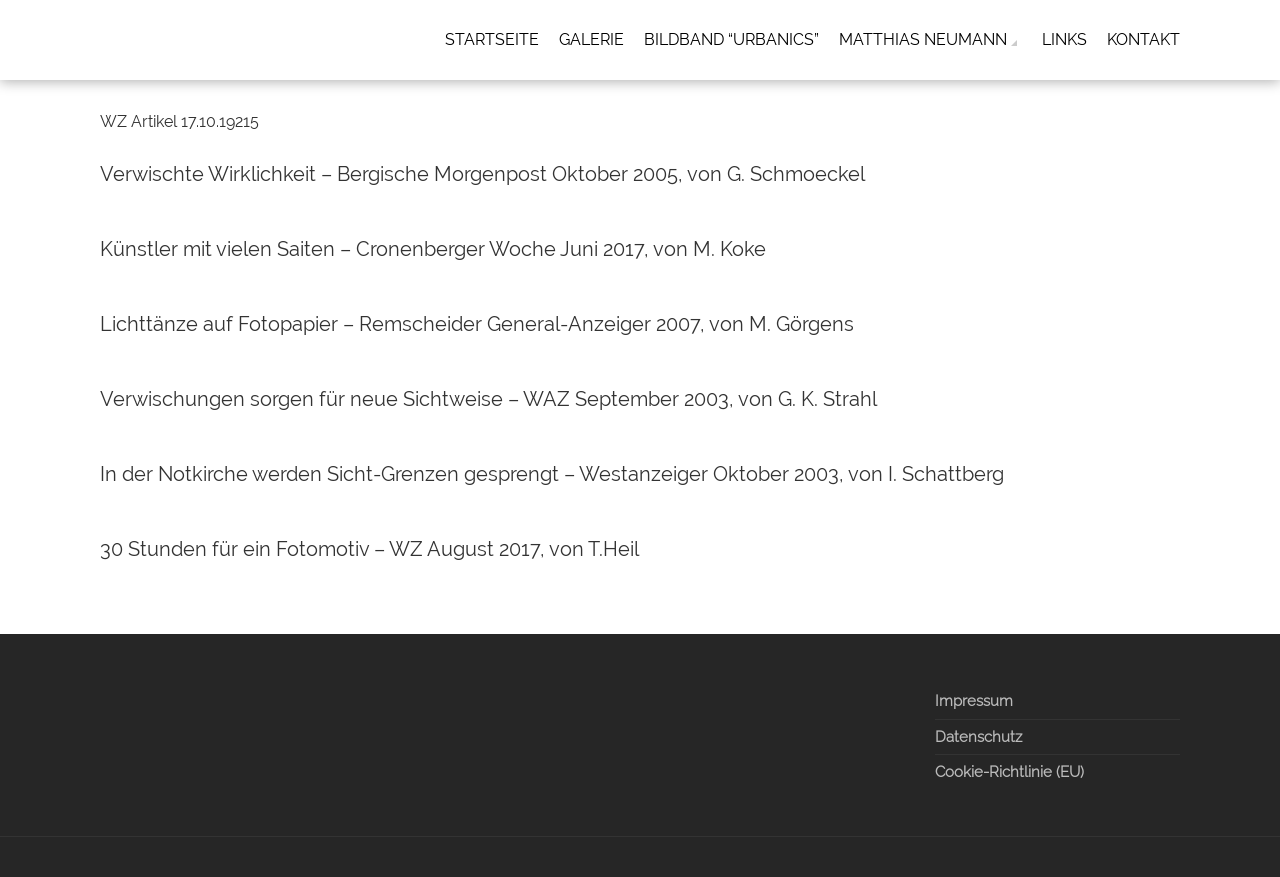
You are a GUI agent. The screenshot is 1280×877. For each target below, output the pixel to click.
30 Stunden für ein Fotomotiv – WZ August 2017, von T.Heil (369, 549)
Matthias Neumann (923, 39)
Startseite (492, 39)
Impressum (974, 701)
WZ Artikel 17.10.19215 (179, 121)
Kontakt (1143, 39)
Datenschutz (978, 737)
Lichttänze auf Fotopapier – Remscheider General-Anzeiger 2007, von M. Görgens (477, 324)
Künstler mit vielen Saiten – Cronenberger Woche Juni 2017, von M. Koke (433, 249)
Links (1064, 39)
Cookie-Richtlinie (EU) (1009, 772)
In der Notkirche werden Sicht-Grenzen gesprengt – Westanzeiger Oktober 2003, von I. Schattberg (552, 474)
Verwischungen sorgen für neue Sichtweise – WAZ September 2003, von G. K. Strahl (488, 399)
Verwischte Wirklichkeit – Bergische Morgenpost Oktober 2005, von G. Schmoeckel (482, 174)
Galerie (591, 39)
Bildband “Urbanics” (731, 39)
